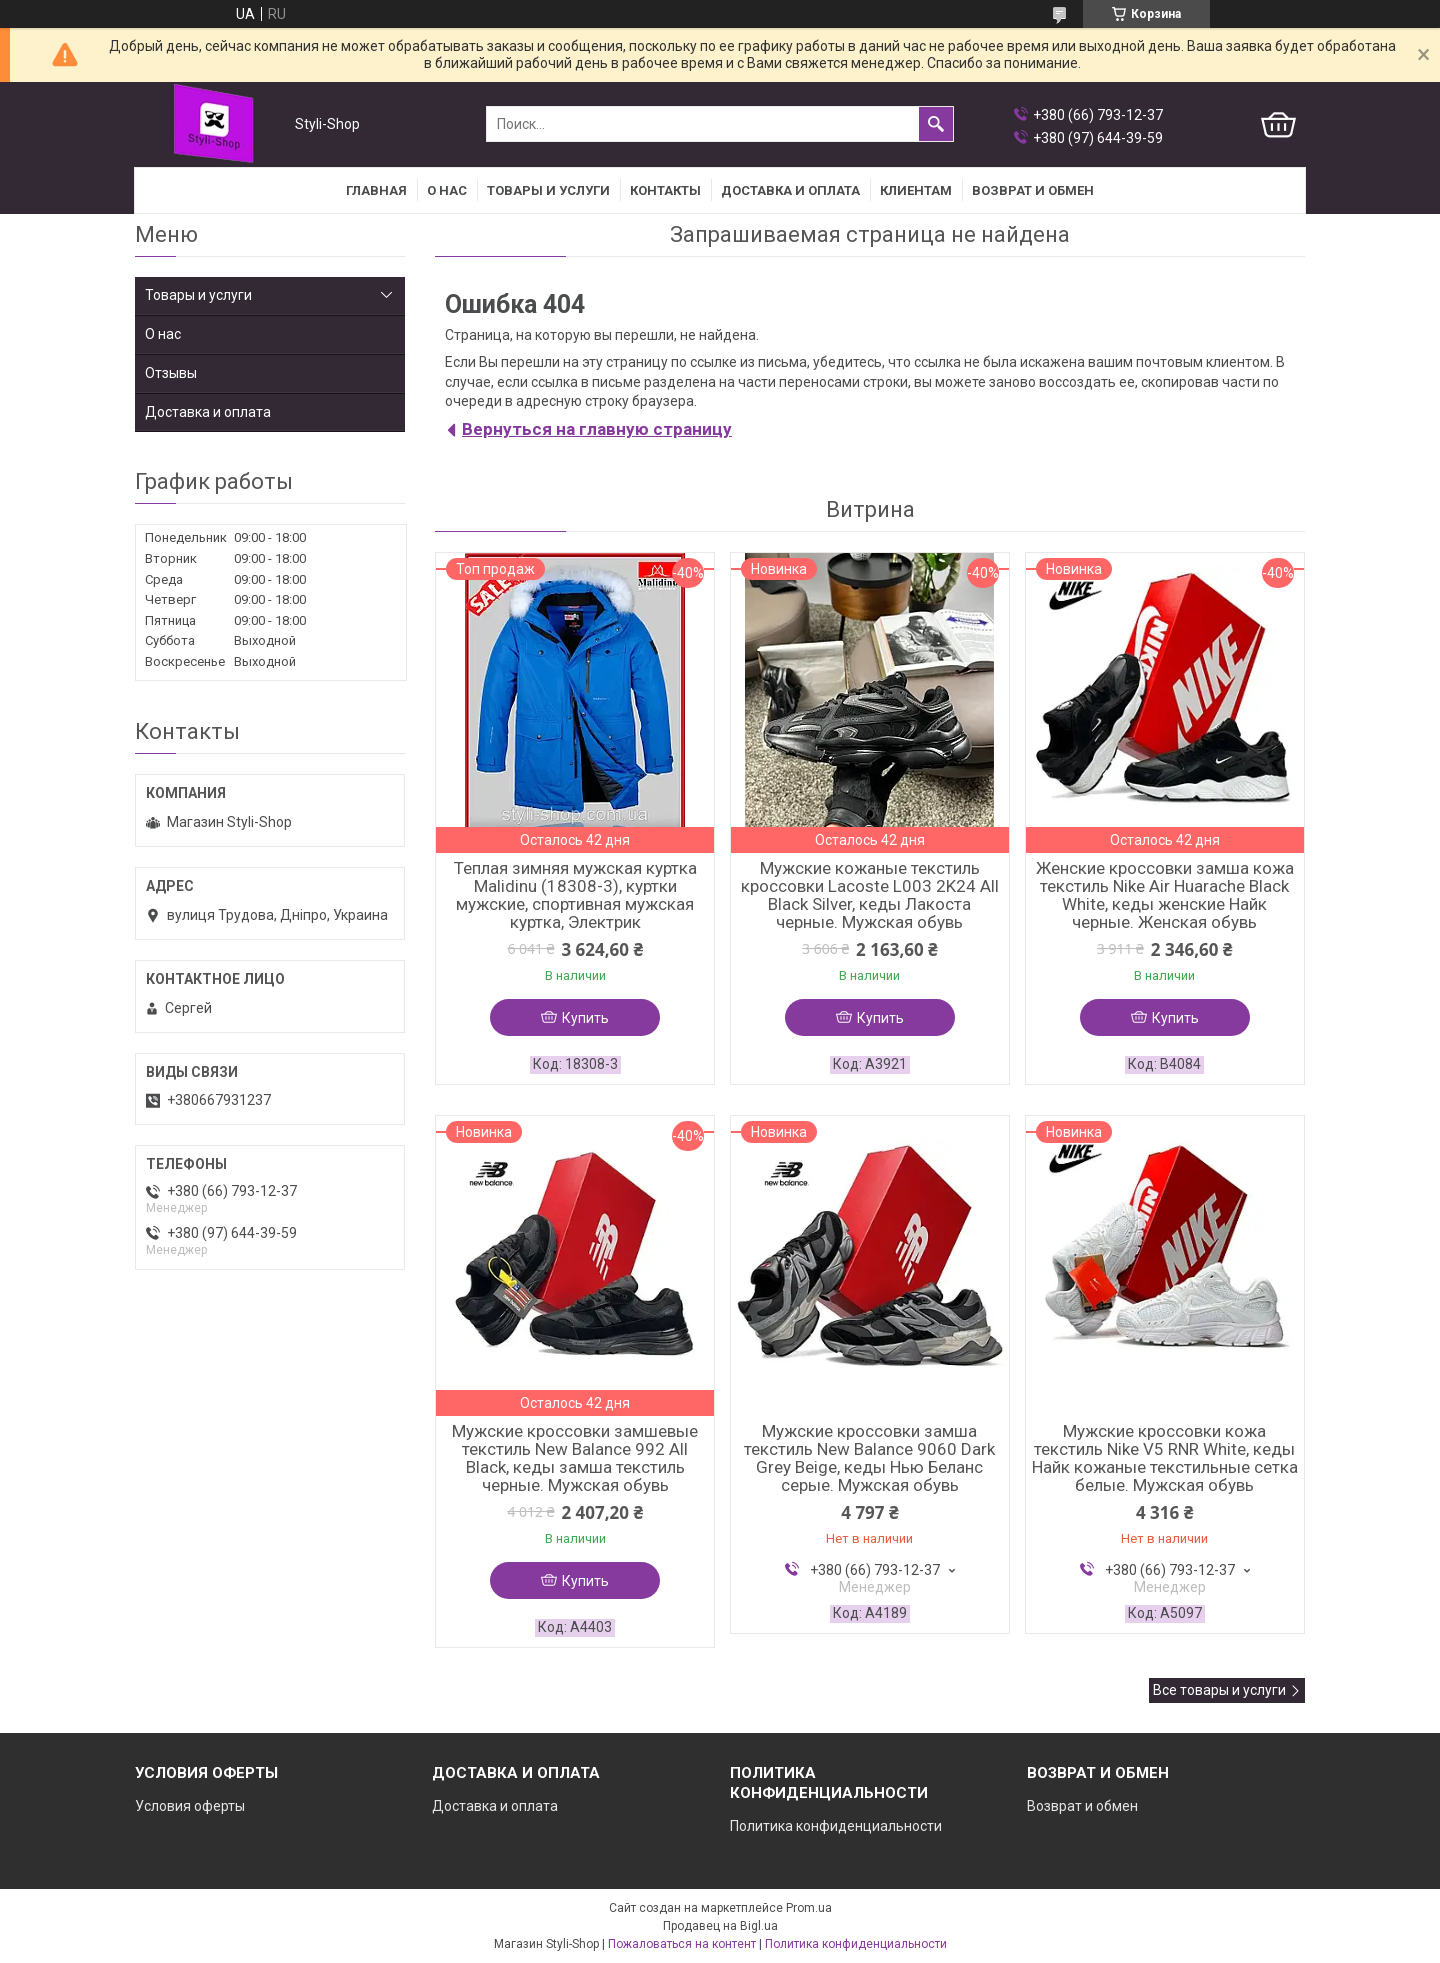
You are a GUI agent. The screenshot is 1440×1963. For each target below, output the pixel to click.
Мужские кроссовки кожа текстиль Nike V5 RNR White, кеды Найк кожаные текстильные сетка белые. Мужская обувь (1165, 1458)
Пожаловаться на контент (682, 1944)
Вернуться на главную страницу (597, 429)
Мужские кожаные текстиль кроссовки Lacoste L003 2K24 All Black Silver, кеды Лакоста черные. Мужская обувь (870, 895)
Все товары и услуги (1219, 1690)
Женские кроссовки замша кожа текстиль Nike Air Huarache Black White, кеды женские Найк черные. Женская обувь (1165, 895)
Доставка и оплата (790, 190)
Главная (376, 190)
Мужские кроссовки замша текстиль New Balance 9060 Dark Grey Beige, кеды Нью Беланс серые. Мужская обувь (869, 1458)
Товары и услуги (548, 190)
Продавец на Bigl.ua (720, 1926)
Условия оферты (190, 1806)
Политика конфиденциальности (836, 1826)
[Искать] (936, 124)
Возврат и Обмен (1033, 190)
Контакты (665, 190)
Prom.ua (809, 1908)
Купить (585, 1018)
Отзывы (171, 373)
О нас (447, 190)
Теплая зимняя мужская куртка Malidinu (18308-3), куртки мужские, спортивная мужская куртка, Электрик (575, 895)
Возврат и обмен (1082, 1806)
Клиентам (916, 190)
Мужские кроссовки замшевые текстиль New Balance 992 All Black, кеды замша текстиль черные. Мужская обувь (575, 1458)
